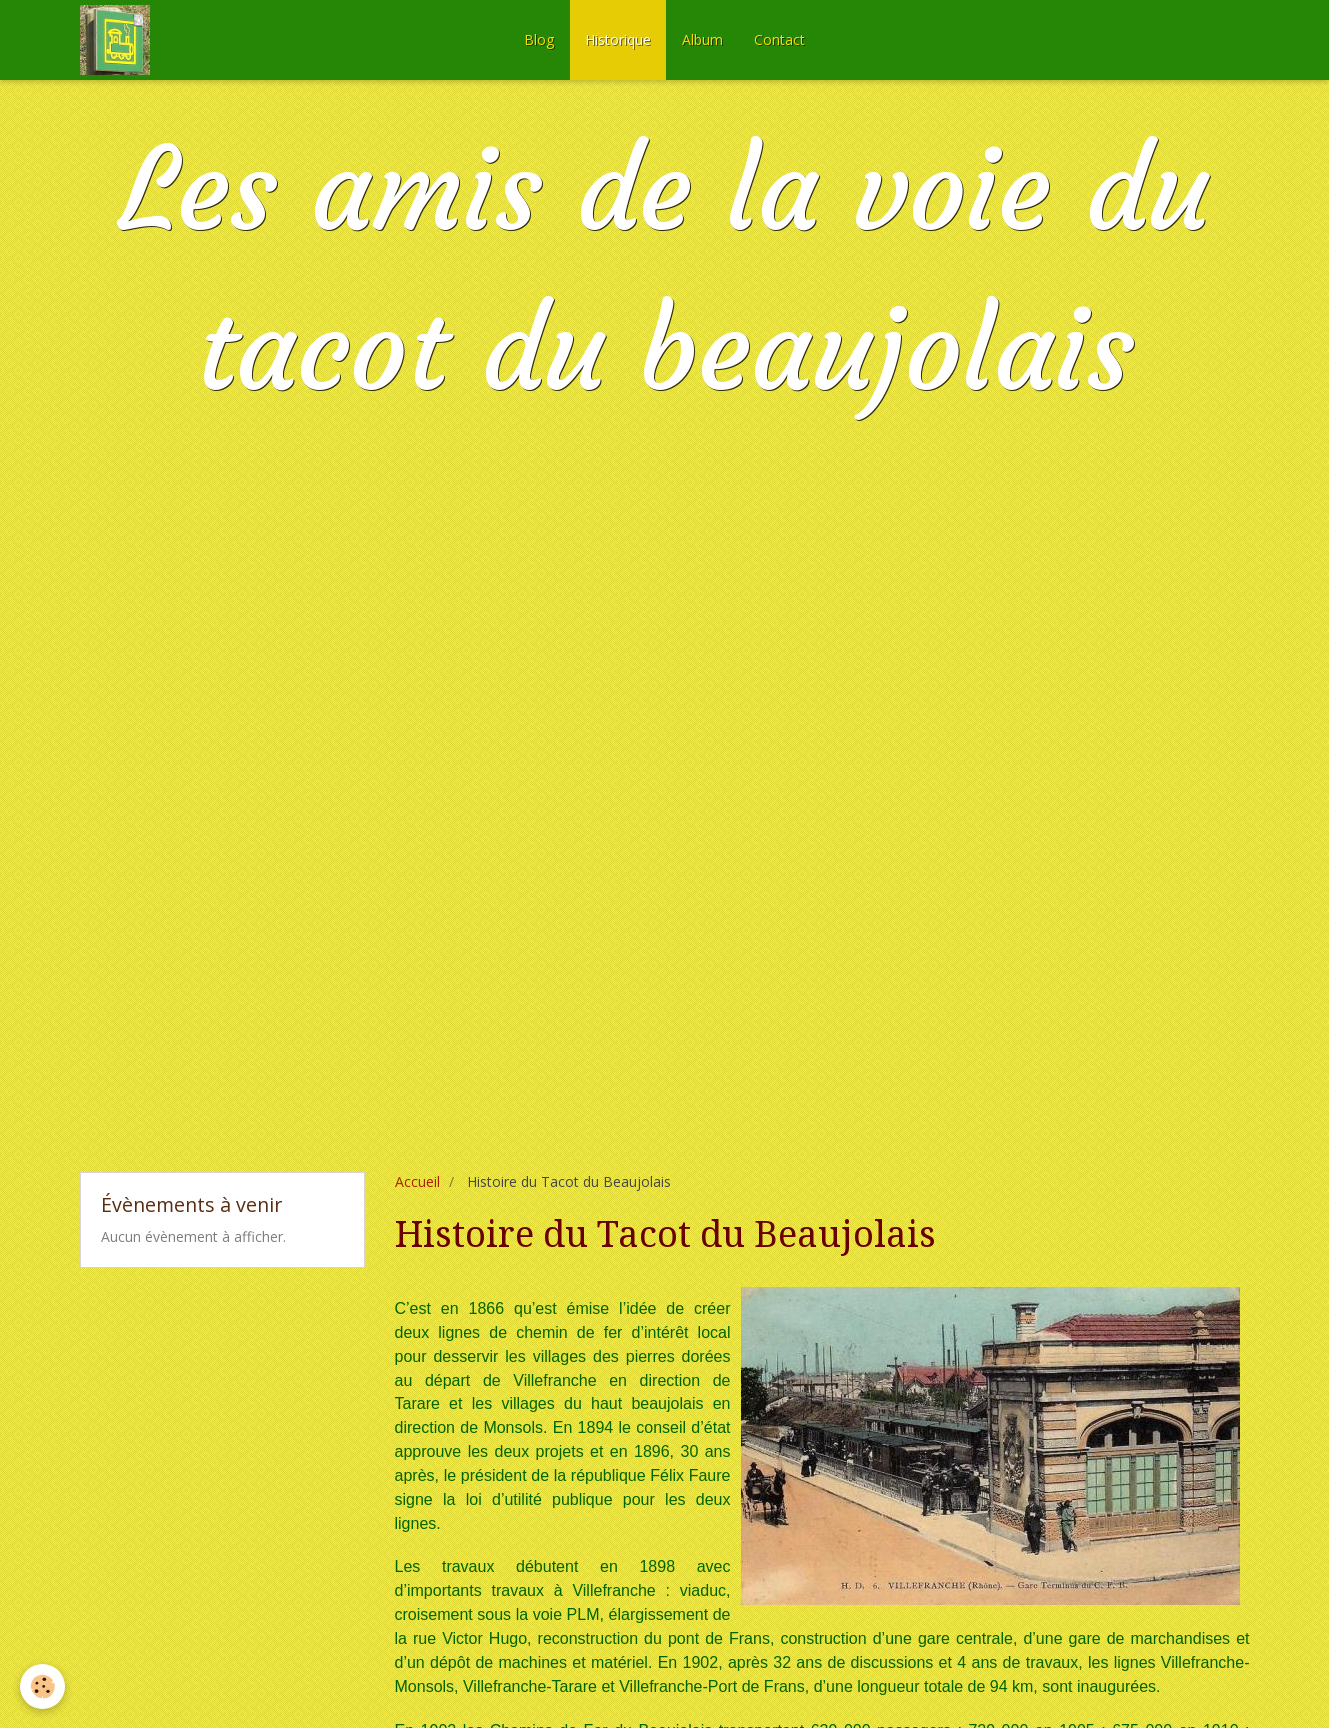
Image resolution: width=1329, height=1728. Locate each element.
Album (702, 39)
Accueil (417, 1181)
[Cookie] (42, 1686)
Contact (779, 39)
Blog (539, 39)
